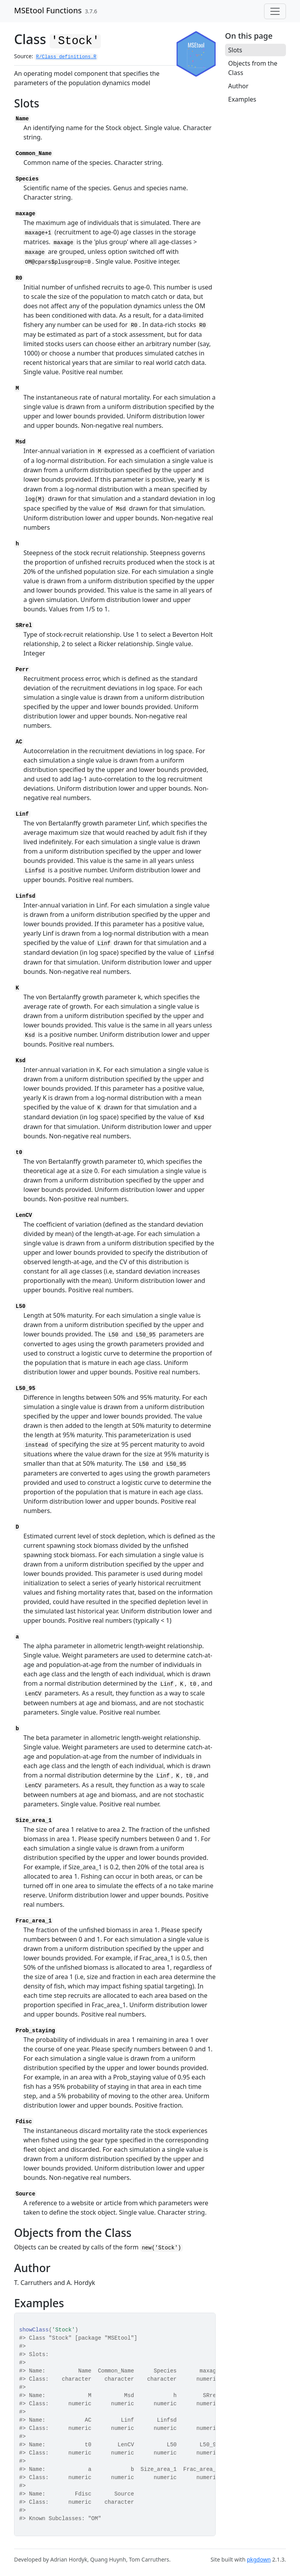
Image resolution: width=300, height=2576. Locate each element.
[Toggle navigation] (275, 11)
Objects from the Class (252, 68)
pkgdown (259, 2559)
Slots (235, 50)
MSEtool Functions (48, 10)
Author (238, 86)
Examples (242, 99)
